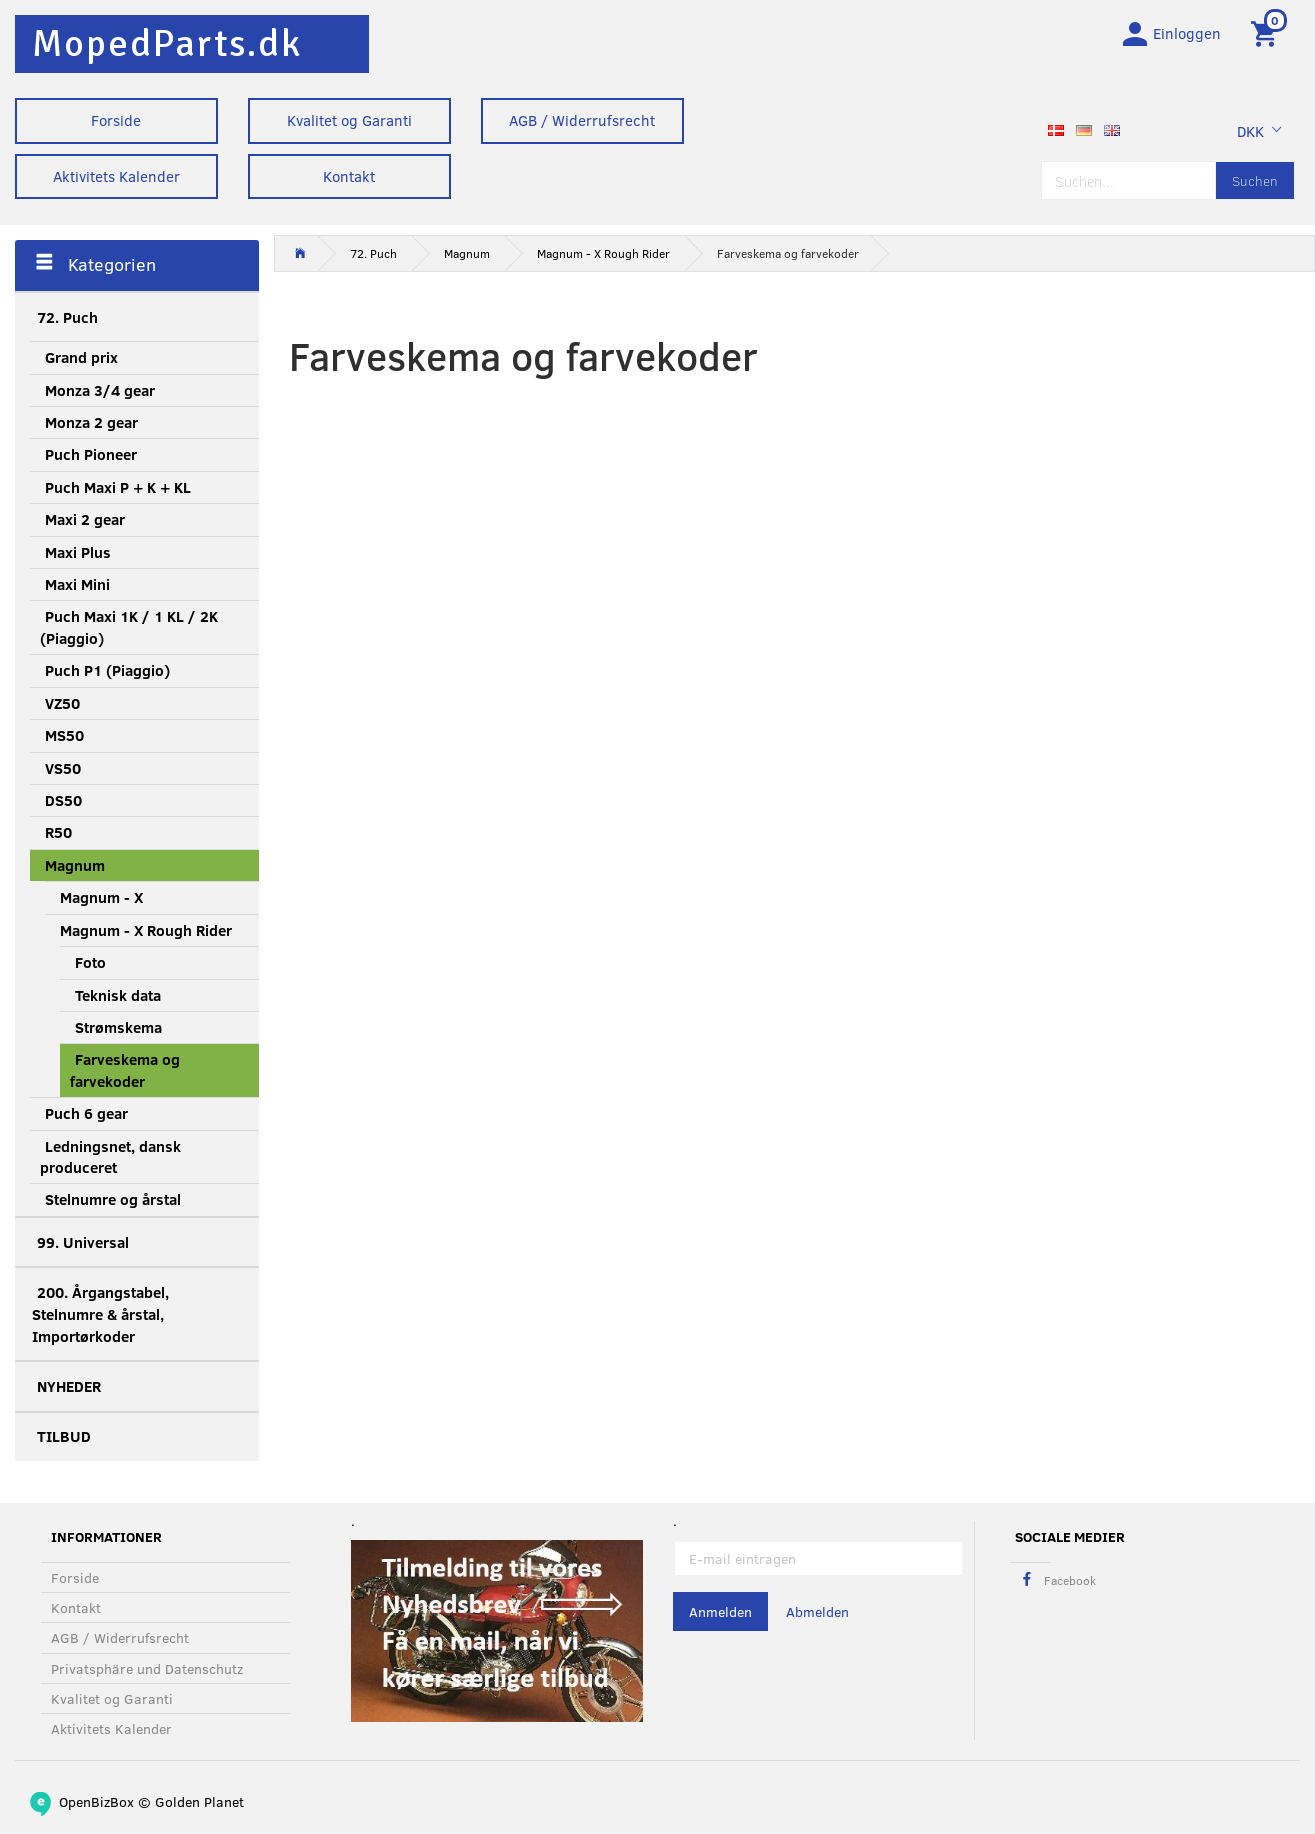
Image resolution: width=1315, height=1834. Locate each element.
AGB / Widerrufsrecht (582, 120)
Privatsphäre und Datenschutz (147, 1668)
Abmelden (817, 1612)
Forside (116, 120)
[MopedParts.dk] (167, 43)
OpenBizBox (96, 1801)
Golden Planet (199, 1801)
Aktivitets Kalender (116, 176)
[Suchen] (1255, 182)
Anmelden (720, 1612)
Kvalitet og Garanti (349, 120)
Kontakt (349, 176)
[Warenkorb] (1267, 33)
